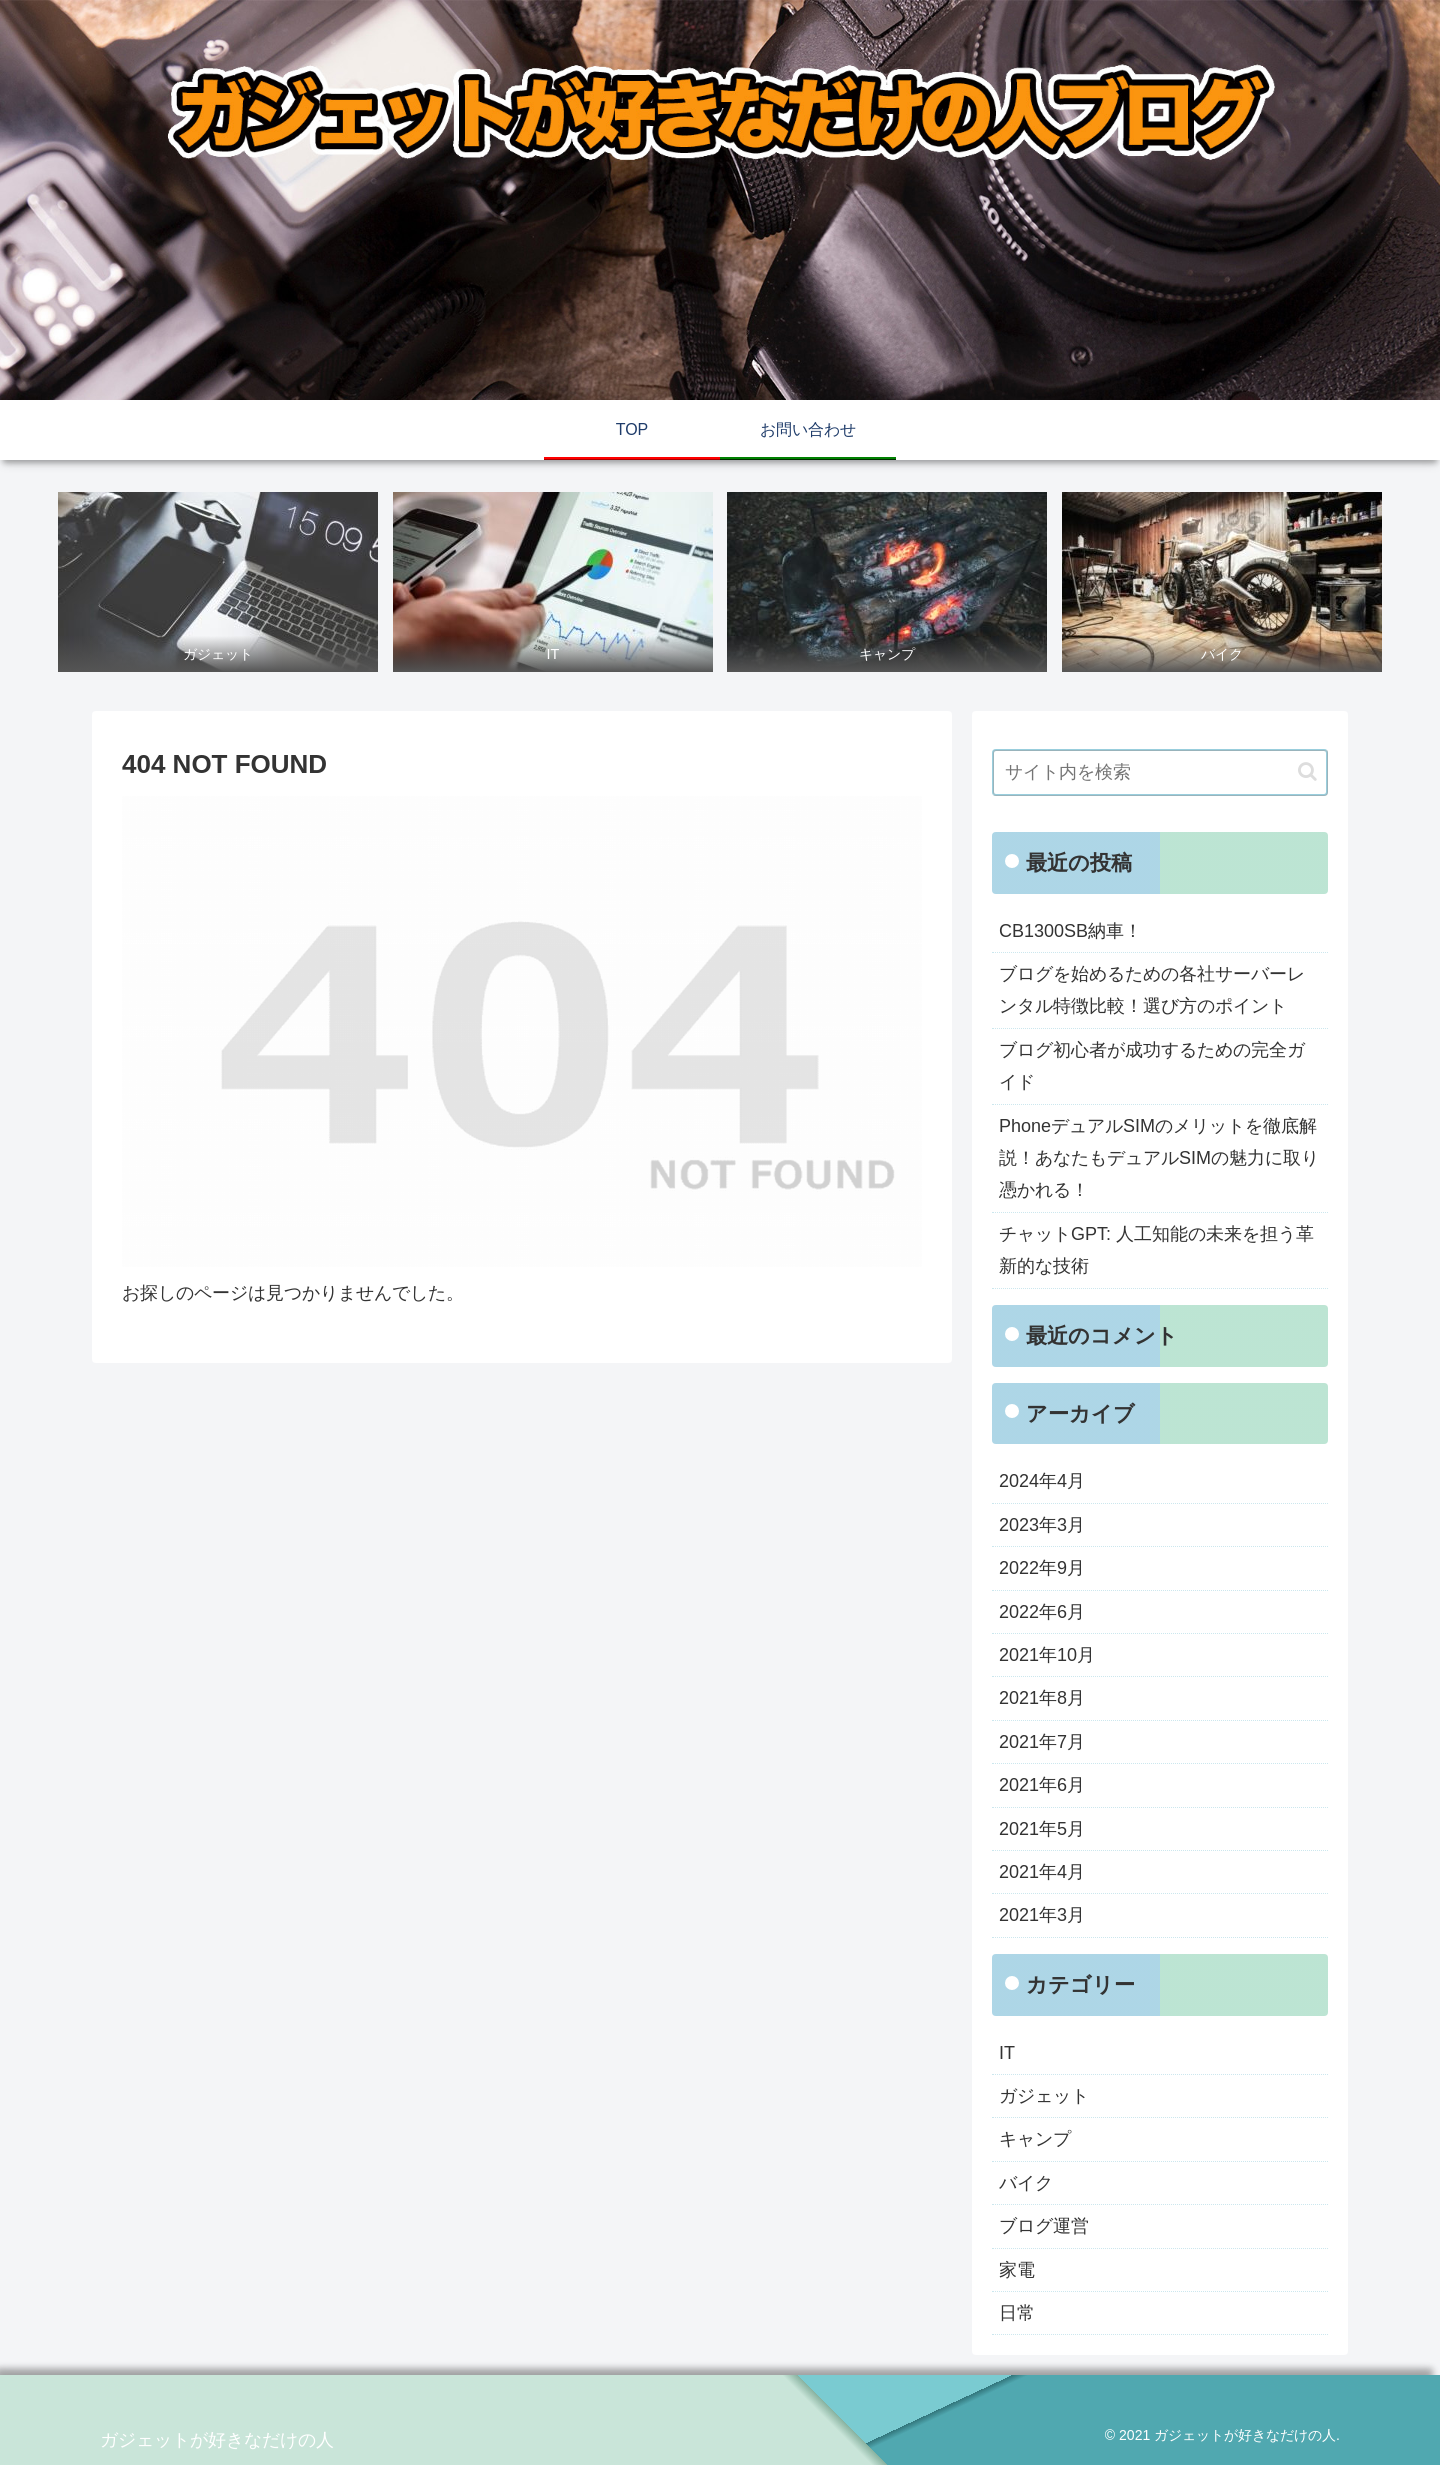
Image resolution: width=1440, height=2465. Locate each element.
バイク (1026, 2183)
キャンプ (1035, 2139)
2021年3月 (1042, 1915)
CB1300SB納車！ (1070, 931)
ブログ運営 (1044, 2226)
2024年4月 (1042, 1481)
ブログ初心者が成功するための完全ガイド (1152, 1066)
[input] (1160, 772)
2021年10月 (1047, 1655)
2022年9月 (1042, 1568)
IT (1007, 2053)
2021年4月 (1042, 1872)
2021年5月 (1042, 1829)
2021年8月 (1042, 1698)
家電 (1017, 2270)
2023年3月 (1042, 1525)
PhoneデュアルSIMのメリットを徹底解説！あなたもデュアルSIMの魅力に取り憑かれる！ (1159, 1158)
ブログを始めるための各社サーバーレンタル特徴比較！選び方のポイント (1152, 990)
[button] (1307, 771)
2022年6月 (1042, 1612)
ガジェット (1044, 2096)
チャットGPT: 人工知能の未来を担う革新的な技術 (1156, 1250)
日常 (1017, 2313)
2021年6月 (1042, 1785)
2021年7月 (1042, 1742)
